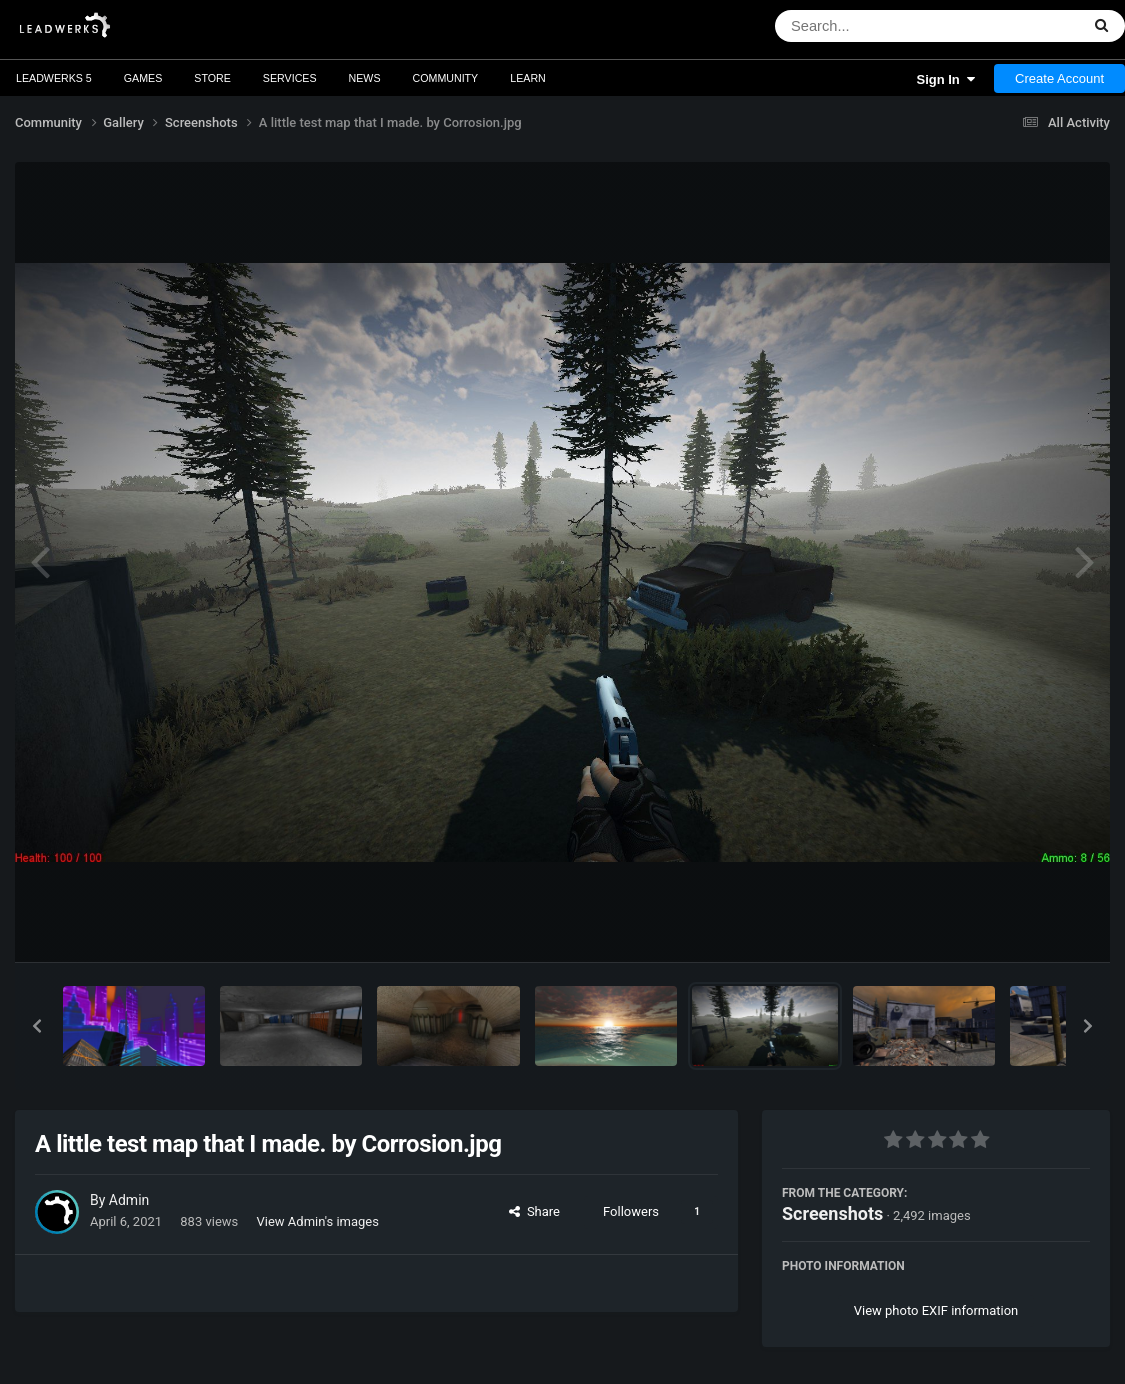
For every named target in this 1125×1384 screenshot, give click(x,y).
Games (143, 78)
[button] (37, 1026)
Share (534, 1211)
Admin (129, 1200)
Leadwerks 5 (54, 78)
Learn (528, 78)
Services (290, 78)
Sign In (945, 79)
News (365, 78)
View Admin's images (318, 1221)
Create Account (1059, 78)
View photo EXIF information (936, 1310)
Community (446, 78)
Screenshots (832, 1213)
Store (212, 78)
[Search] (875, 26)
